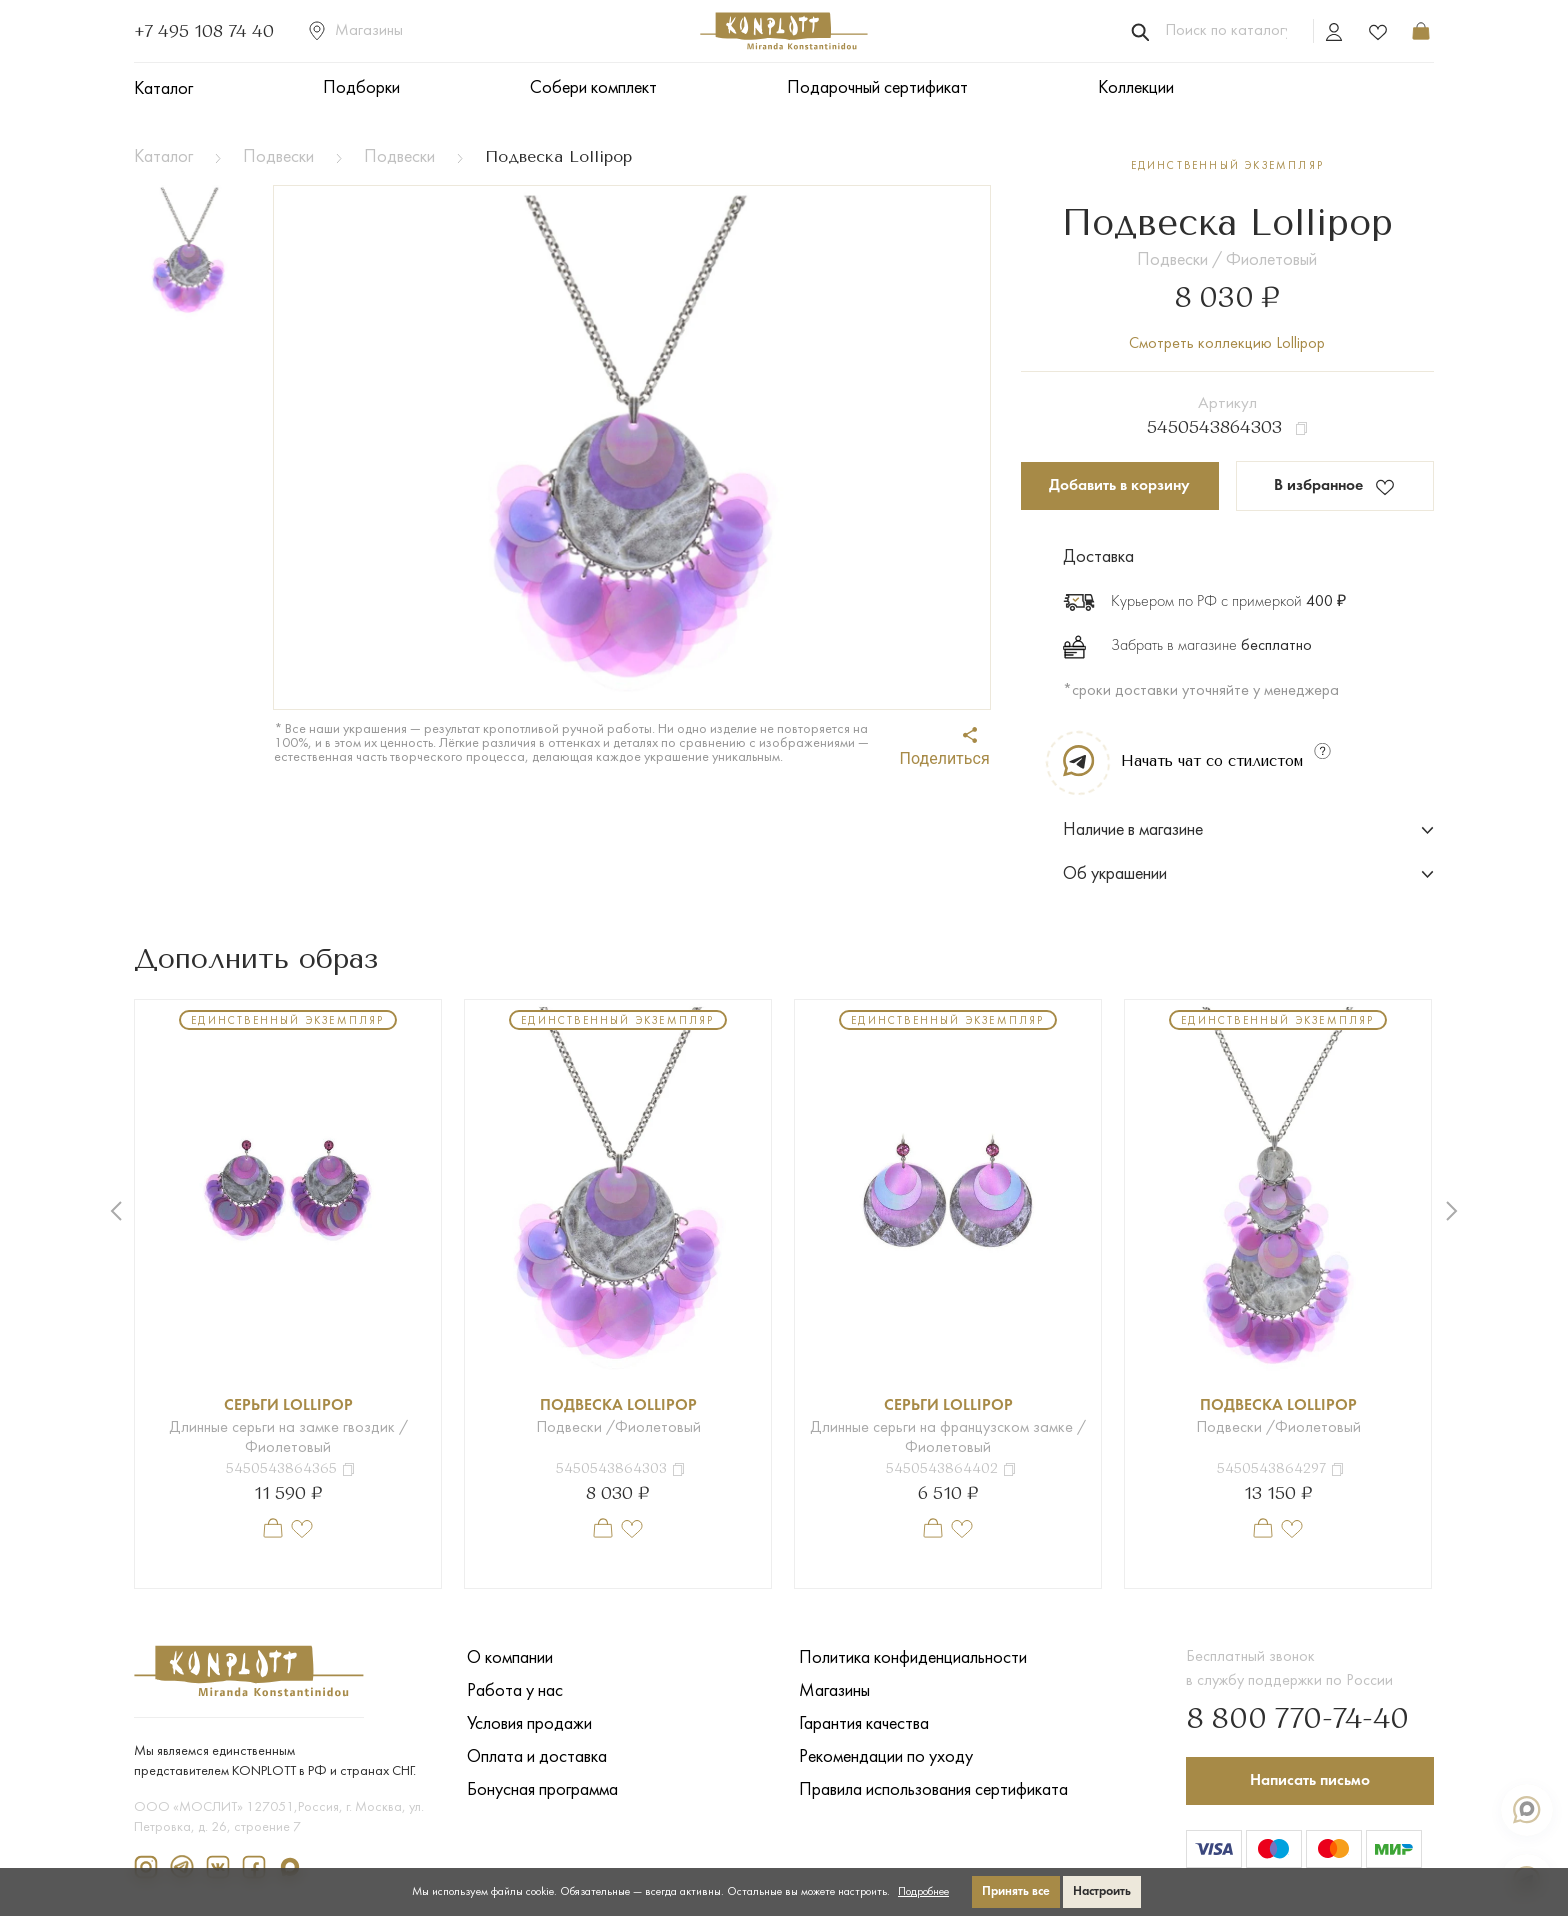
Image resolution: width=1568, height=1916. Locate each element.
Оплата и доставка (537, 1757)
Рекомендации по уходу (886, 1757)
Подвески (278, 157)
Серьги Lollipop (288, 1406)
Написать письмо (1310, 1781)
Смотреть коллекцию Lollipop (1227, 344)
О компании (510, 1658)
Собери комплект (593, 88)
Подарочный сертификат (877, 88)
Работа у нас (515, 1691)
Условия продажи (529, 1724)
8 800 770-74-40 (1297, 1720)
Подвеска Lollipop (618, 1406)
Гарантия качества (864, 1724)
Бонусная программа (542, 1790)
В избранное (1334, 487)
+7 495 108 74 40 (204, 31)
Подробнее (923, 1892)
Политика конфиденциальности (913, 1658)
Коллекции (1136, 88)
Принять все (1016, 1891)
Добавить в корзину (1119, 486)
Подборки (361, 88)
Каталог (163, 89)
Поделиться (945, 747)
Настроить (1102, 1891)
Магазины (356, 31)
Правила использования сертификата (933, 1790)
